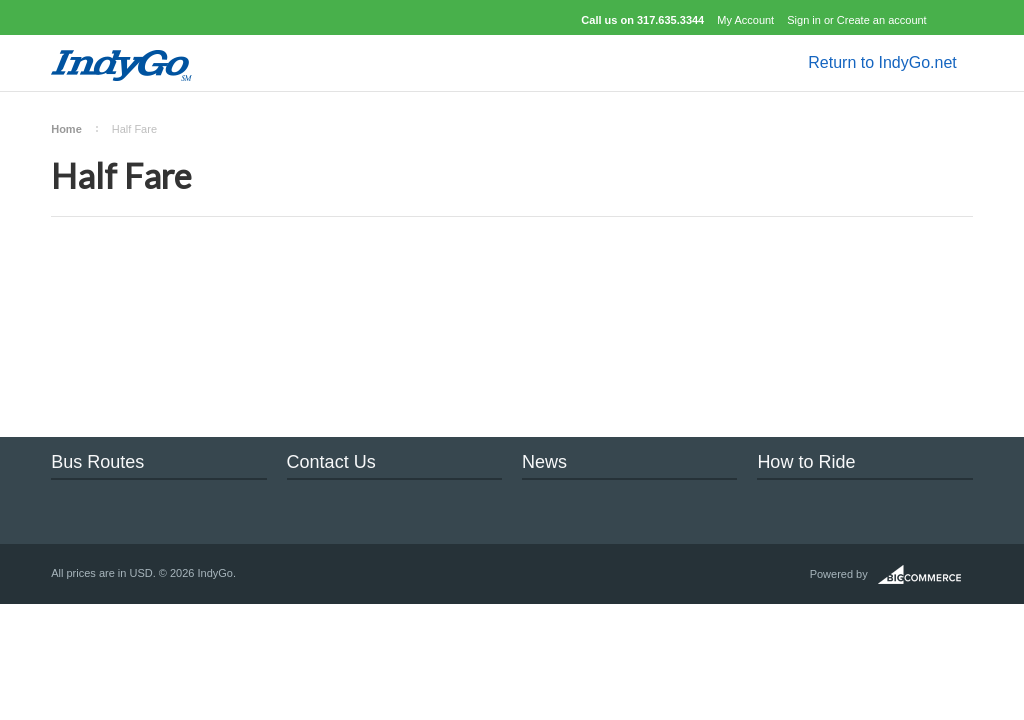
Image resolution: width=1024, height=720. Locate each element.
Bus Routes (97, 462)
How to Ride (806, 462)
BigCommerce (925, 575)
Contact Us (331, 462)
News (544, 462)
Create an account (882, 20)
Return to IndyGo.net (882, 62)
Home (66, 129)
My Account (745, 20)
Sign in (804, 20)
